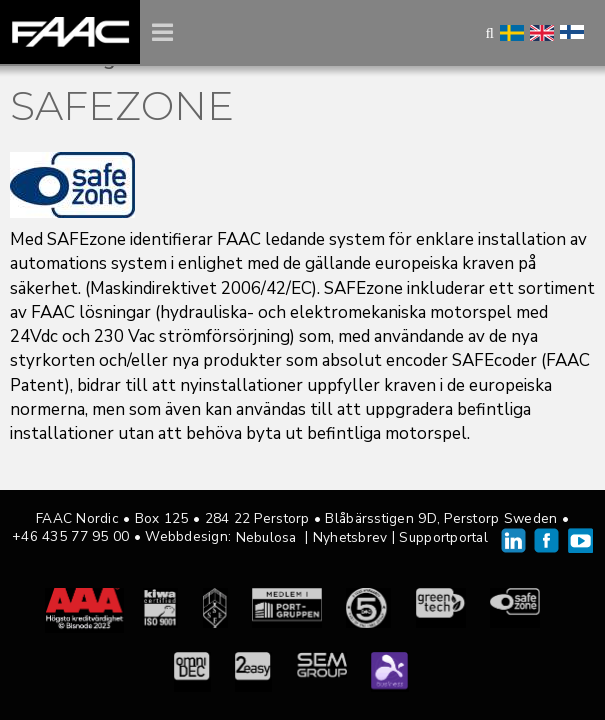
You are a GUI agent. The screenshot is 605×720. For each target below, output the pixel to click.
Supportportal (443, 537)
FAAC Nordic (70, 32)
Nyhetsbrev (350, 537)
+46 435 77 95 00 (70, 536)
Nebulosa (266, 537)
